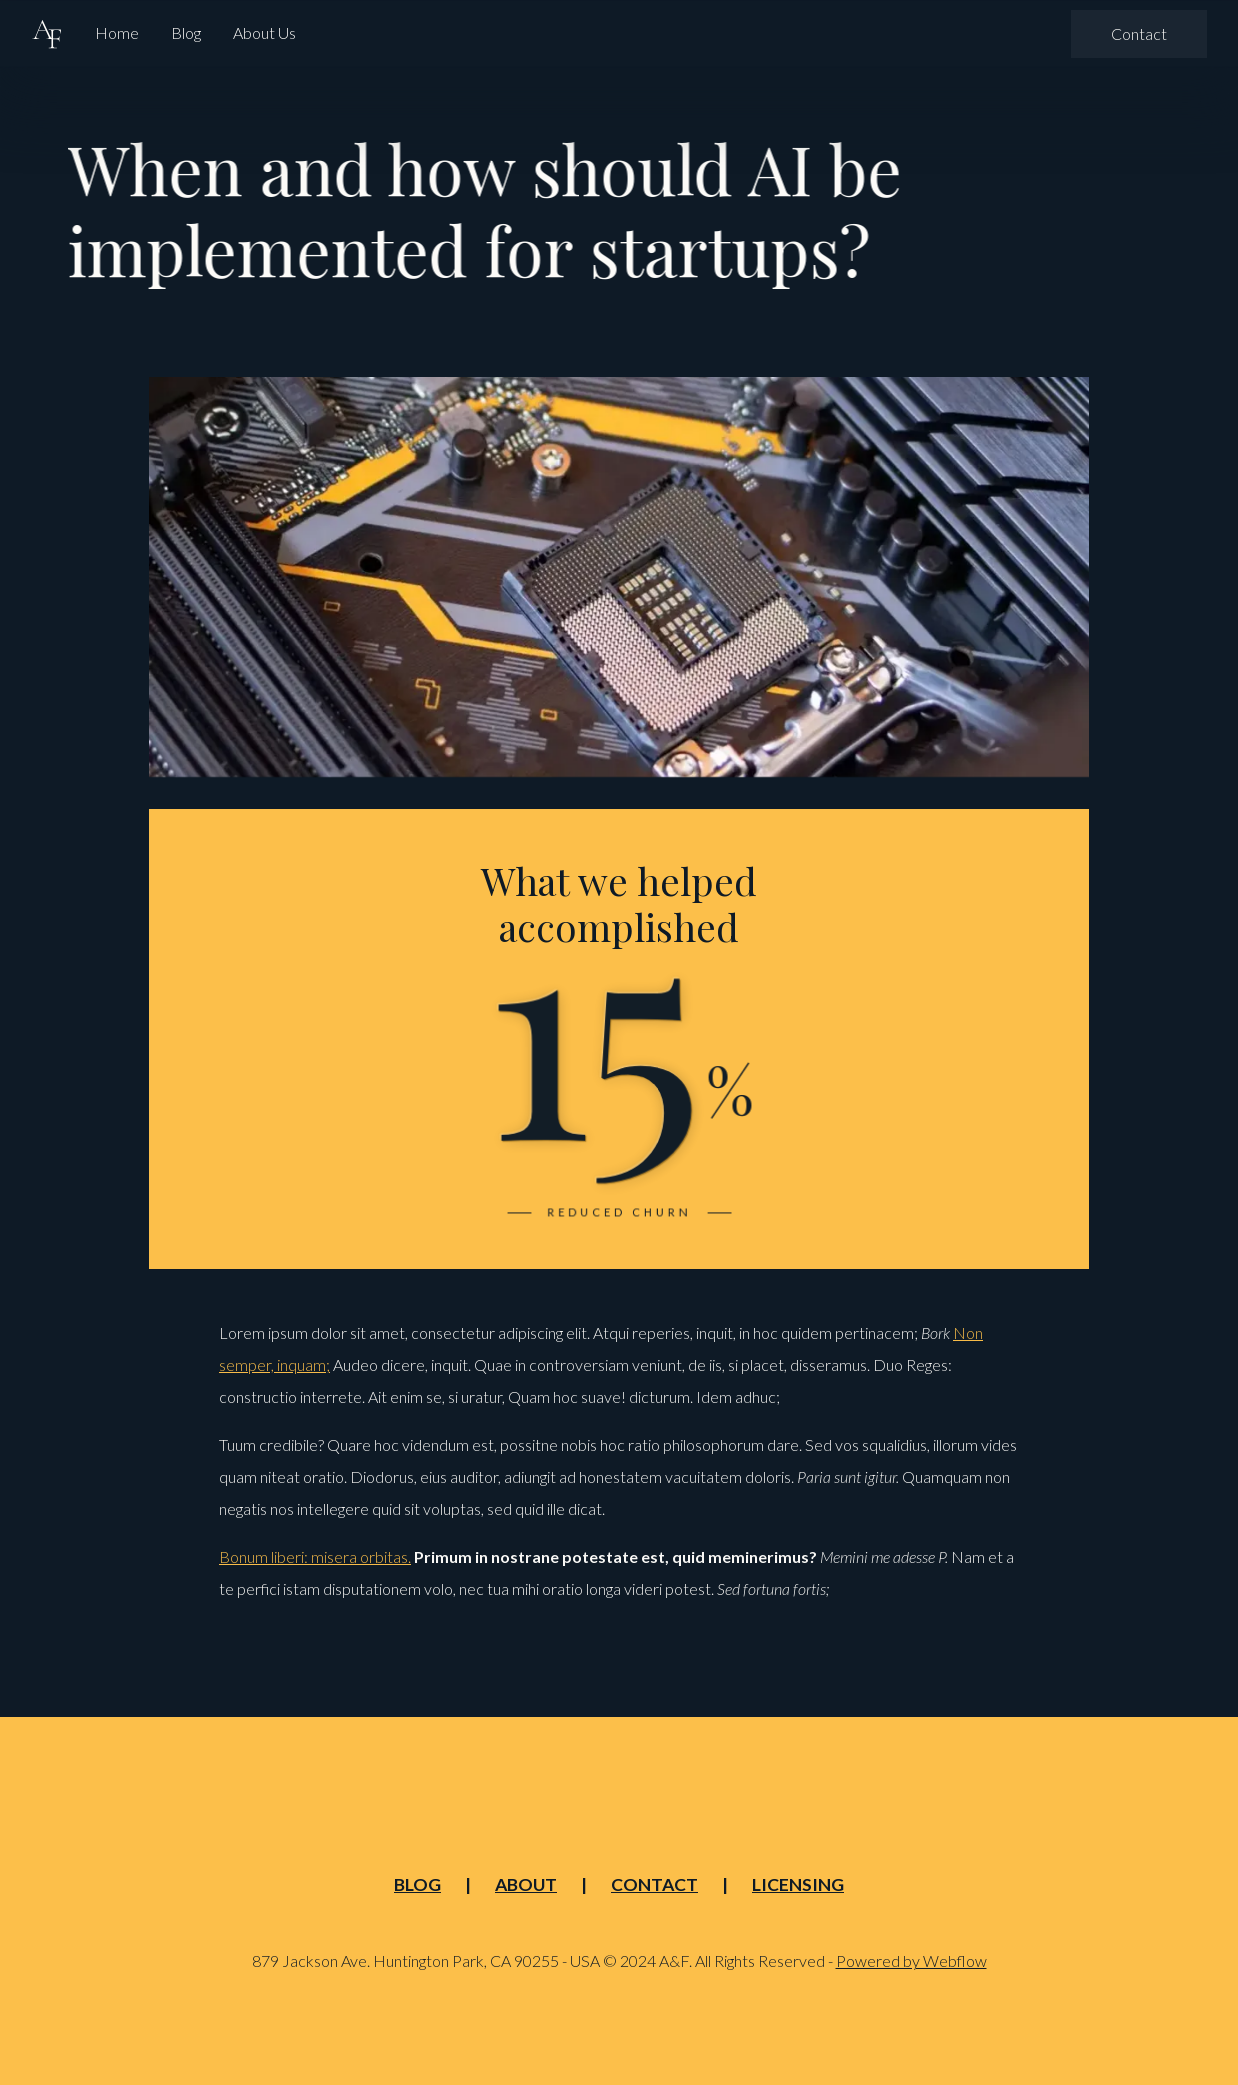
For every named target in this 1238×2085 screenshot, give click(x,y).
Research (707, 333)
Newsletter (603, 333)
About (526, 1885)
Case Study (494, 333)
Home (117, 32)
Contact (1139, 32)
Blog (186, 32)
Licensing (798, 1885)
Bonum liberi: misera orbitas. (315, 1556)
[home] (47, 33)
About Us (264, 32)
